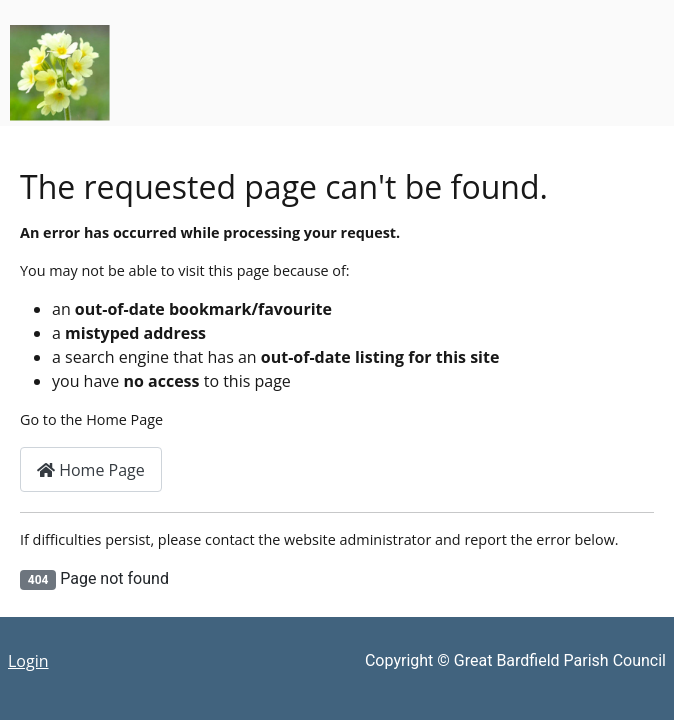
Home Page (91, 470)
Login (28, 661)
